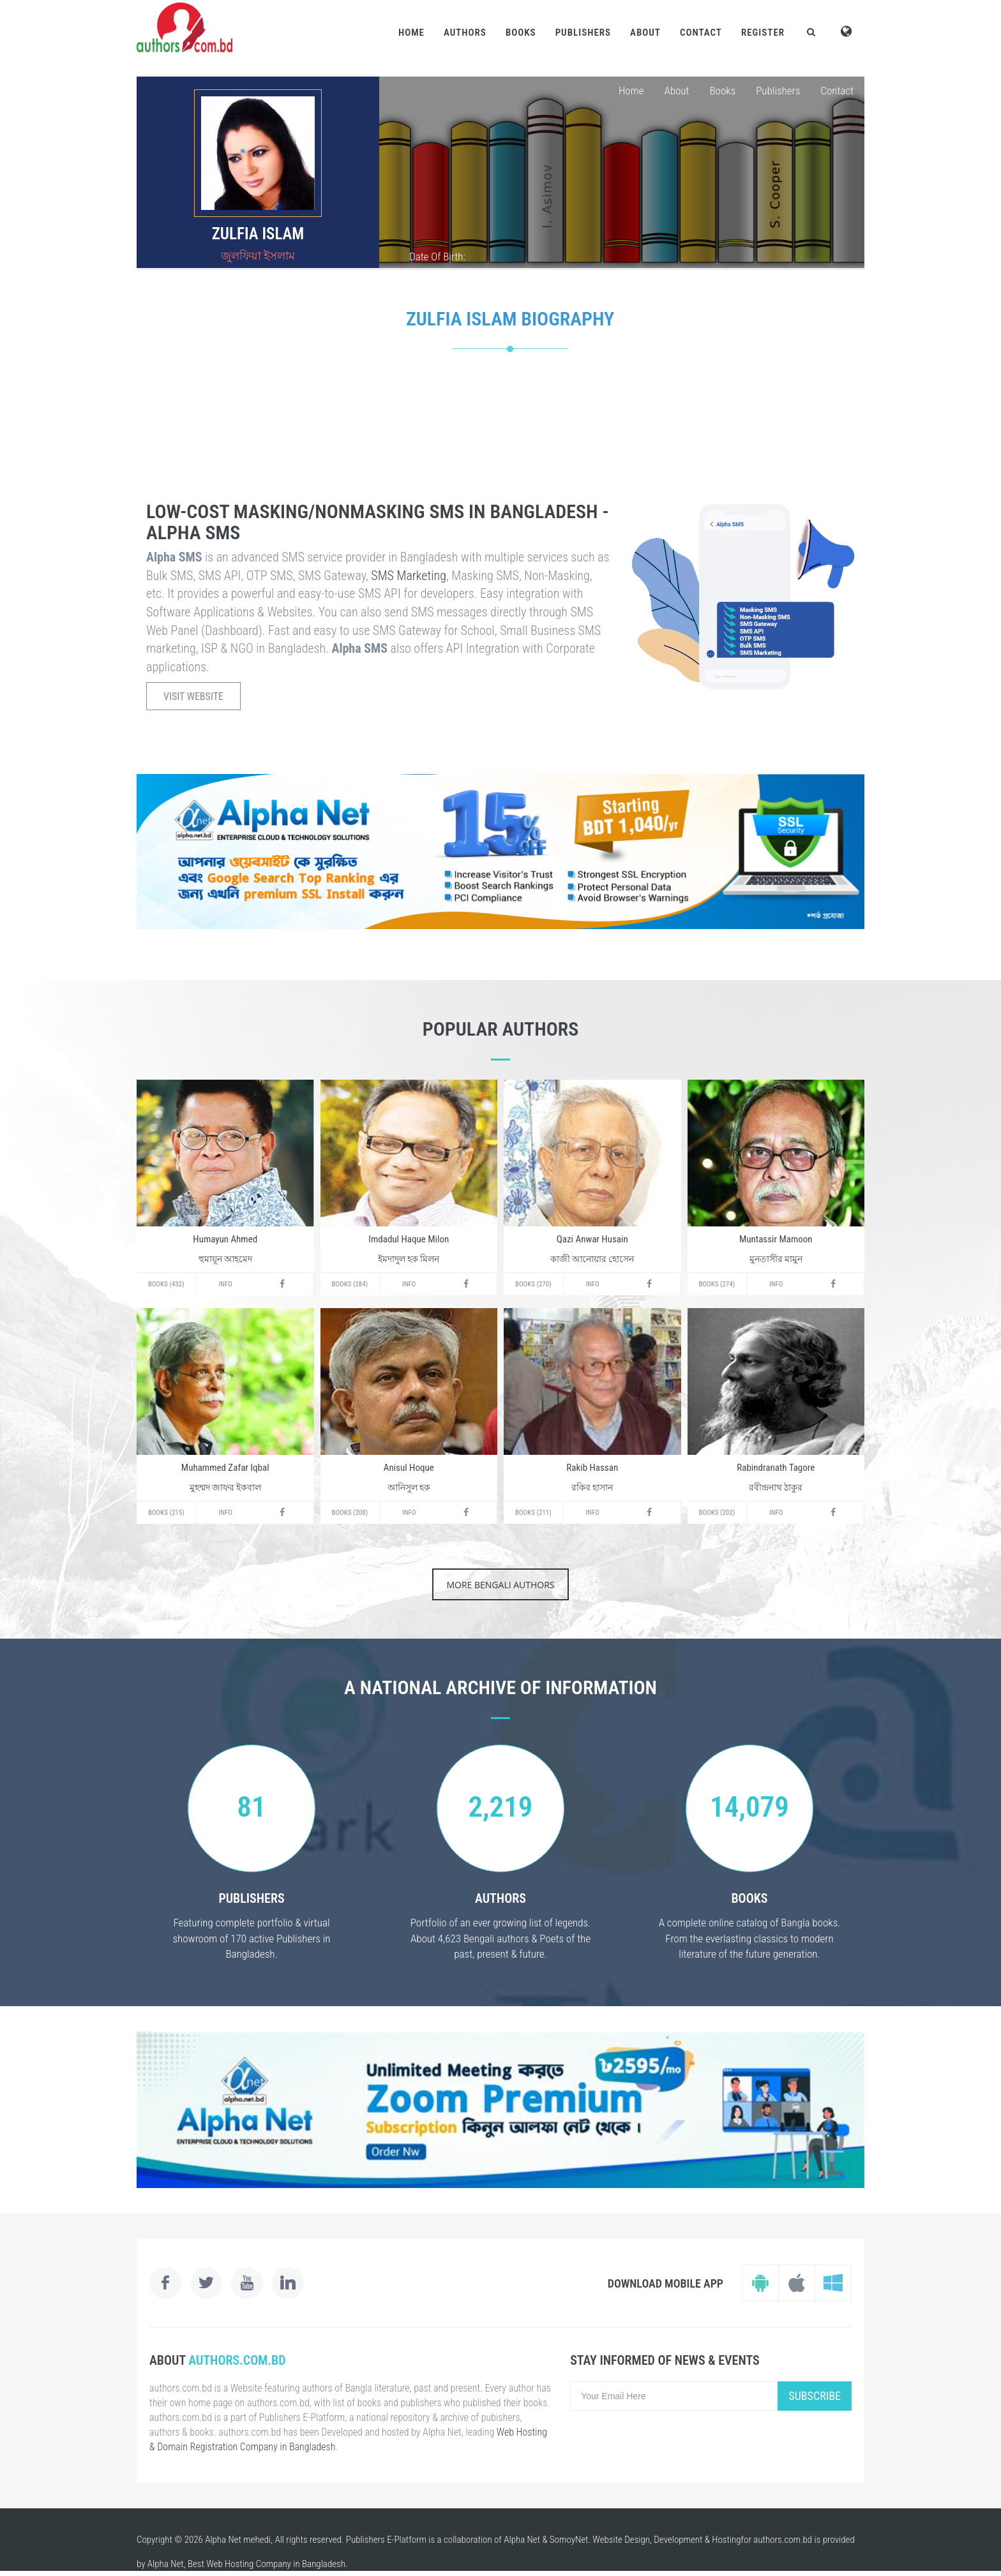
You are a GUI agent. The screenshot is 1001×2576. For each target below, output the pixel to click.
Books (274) (717, 1284)
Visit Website (193, 696)
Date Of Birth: (437, 256)
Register (763, 32)
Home (411, 32)
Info (225, 1284)
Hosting (726, 2539)
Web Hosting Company (248, 2564)
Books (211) (533, 1512)
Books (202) (717, 1512)
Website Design (621, 2539)
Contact (701, 32)
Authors (465, 32)
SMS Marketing (408, 575)
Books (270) (533, 1284)
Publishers (583, 32)
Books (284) (350, 1284)
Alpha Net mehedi (238, 2539)
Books (521, 32)
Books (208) (350, 1512)
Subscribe (814, 2395)
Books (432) (166, 1284)
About (645, 32)
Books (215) (166, 1512)
